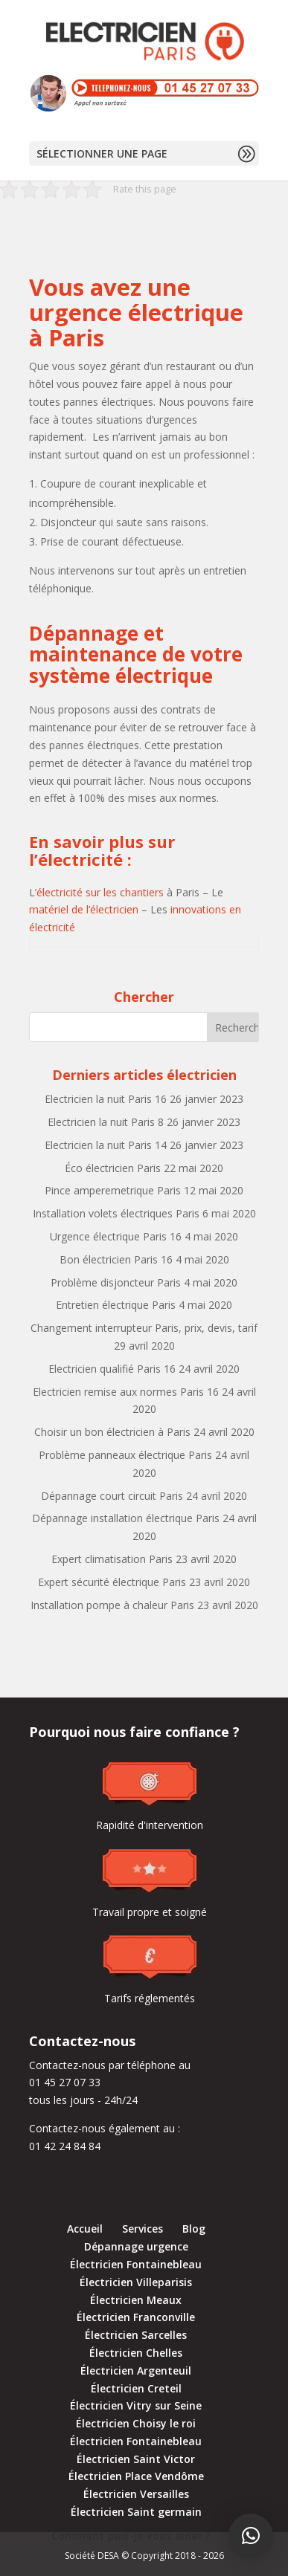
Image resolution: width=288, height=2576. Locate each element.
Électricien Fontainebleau (136, 2264)
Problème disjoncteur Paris (116, 1282)
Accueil (85, 2228)
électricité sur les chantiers (100, 892)
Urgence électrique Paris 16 (116, 1236)
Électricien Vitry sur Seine (136, 2405)
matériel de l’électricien (83, 909)
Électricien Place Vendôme (136, 2476)
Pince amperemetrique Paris (113, 1190)
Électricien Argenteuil (135, 2370)
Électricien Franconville (136, 2317)
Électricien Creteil (136, 2388)
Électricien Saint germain (136, 2512)
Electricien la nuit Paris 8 (106, 1122)
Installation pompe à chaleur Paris (112, 1605)
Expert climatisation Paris (112, 1559)
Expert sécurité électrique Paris (112, 1582)
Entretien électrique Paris (116, 1305)
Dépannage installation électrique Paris (126, 1518)
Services (142, 2228)
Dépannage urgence (136, 2246)
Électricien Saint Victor (136, 2459)
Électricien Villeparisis (136, 2282)
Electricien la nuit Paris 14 (106, 1145)
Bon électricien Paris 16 (116, 1259)
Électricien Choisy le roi (136, 2423)
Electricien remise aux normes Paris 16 (126, 1392)
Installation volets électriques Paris (116, 1213)
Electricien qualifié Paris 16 (112, 1369)
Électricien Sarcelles (136, 2335)
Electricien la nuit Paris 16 (106, 1099)
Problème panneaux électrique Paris (125, 1455)
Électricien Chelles (135, 2353)
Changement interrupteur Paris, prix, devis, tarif (144, 1328)
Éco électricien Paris (113, 1168)
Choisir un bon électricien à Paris (112, 1432)
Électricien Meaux (136, 2300)
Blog (193, 2228)
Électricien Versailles (136, 2494)
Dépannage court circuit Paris (112, 1496)
